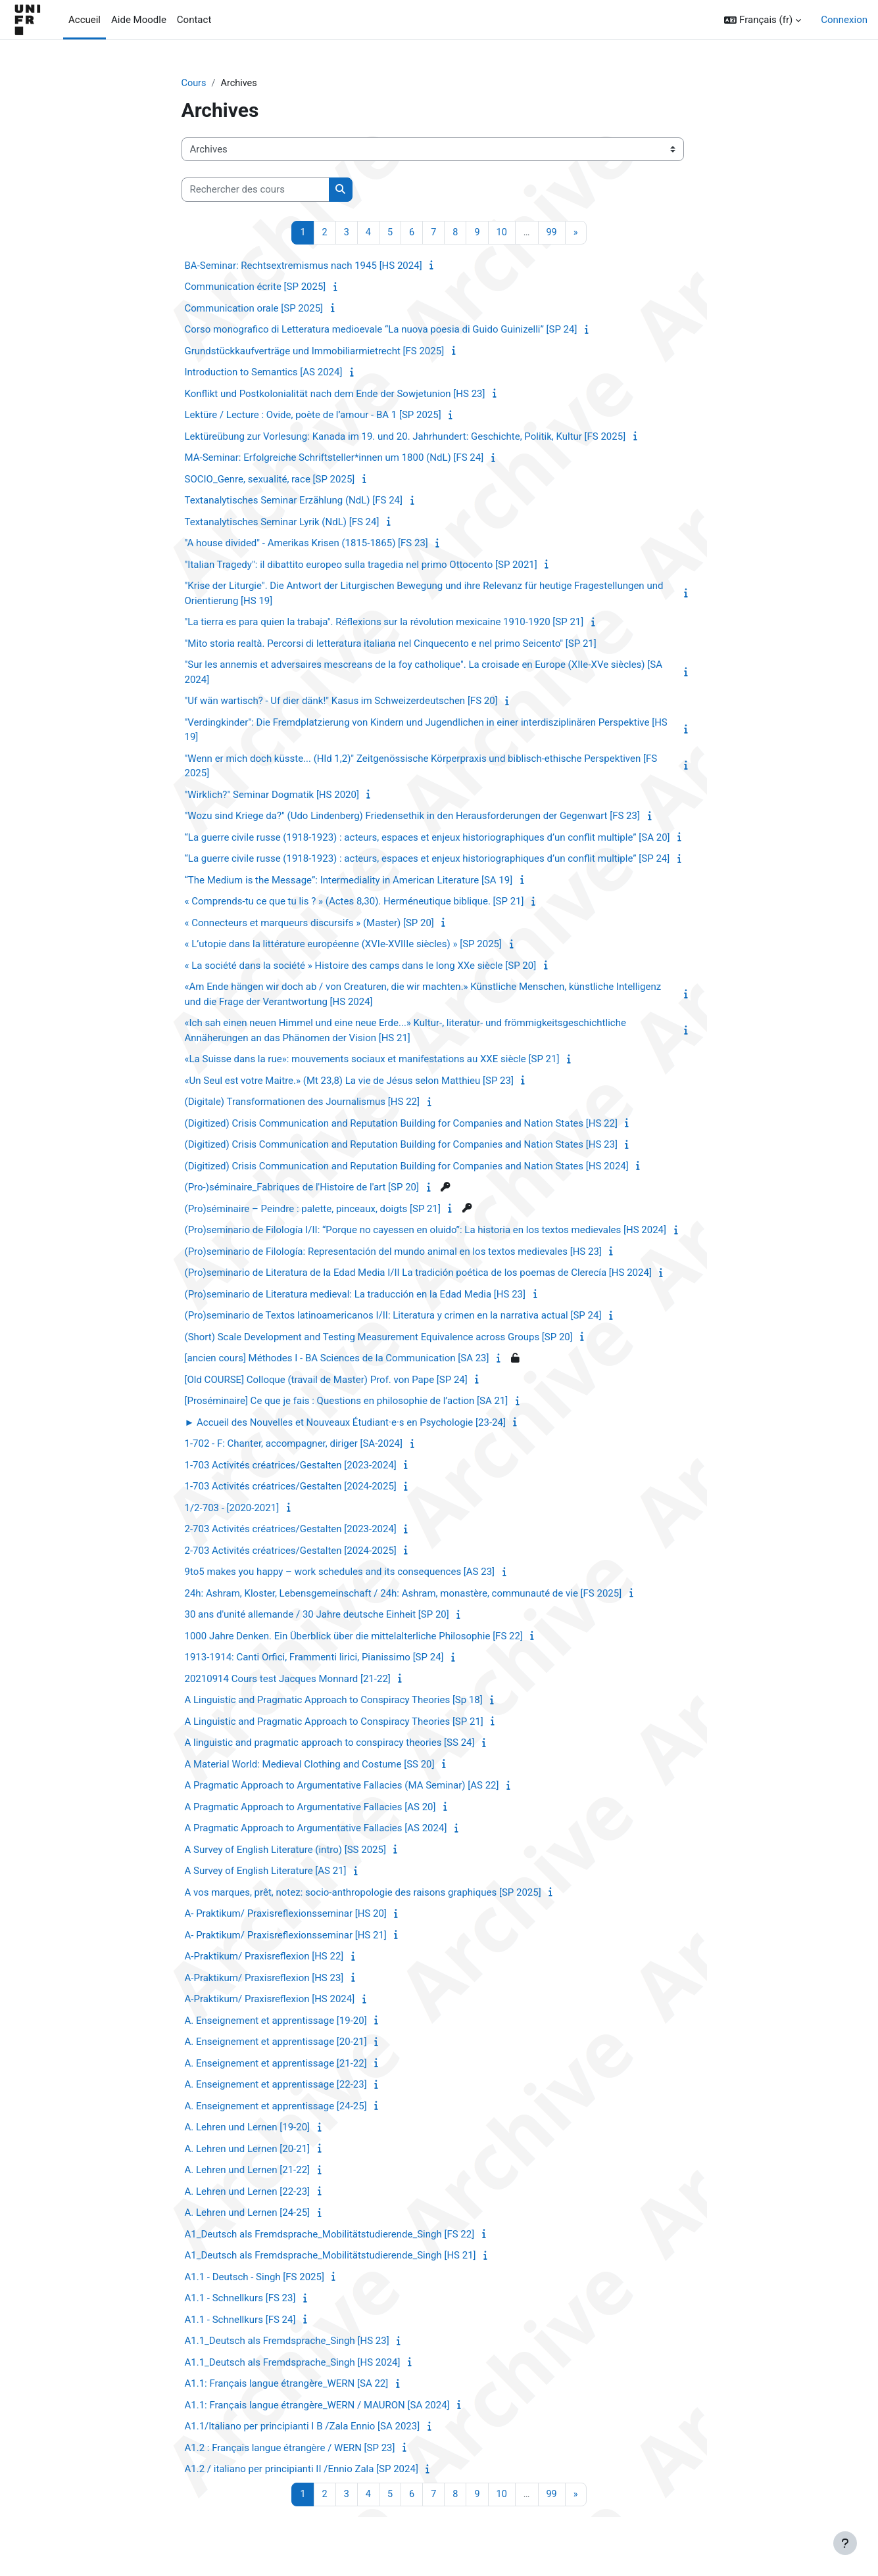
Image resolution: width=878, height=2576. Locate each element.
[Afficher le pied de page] (845, 2543)
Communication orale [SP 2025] (254, 309)
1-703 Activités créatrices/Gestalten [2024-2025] (291, 1487)
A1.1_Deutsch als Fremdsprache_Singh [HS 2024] (293, 2363)
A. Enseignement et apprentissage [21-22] (276, 2064)
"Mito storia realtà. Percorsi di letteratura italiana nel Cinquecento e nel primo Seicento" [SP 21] (391, 644)
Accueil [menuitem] (84, 20)
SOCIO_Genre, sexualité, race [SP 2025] (270, 480)
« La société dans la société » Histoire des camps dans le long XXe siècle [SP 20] (361, 966)
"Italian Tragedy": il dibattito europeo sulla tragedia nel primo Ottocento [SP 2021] (361, 565)
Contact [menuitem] (194, 20)
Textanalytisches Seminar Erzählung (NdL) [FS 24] (293, 501)
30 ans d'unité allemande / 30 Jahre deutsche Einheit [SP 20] (317, 1616)
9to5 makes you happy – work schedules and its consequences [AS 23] (340, 1573)
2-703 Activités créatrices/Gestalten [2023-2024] (291, 1530)
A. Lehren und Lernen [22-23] (247, 2192)
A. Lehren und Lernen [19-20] (247, 2128)
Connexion (844, 20)
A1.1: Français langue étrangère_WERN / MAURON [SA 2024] (317, 2406)
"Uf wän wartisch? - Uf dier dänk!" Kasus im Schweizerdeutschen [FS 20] (341, 702)
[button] (763, 20)
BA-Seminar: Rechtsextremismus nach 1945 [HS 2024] (303, 266)
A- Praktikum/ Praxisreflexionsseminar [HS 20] (286, 1915)
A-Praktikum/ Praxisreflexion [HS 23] (264, 1978)
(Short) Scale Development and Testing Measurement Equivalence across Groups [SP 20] (379, 1338)
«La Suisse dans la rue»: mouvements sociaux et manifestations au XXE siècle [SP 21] (372, 1060)
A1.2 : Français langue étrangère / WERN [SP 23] (290, 2448)
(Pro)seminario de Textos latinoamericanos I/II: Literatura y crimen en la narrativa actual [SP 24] (393, 1317)
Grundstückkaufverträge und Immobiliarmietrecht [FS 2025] (315, 352)
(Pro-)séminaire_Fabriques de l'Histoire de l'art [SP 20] (302, 1188)
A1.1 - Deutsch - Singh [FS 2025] (254, 2277)
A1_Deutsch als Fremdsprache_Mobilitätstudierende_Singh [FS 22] (330, 2235)
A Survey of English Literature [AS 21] (266, 1872)
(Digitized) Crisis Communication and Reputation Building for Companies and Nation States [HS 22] (401, 1124)
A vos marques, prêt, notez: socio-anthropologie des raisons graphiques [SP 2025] (363, 1893)
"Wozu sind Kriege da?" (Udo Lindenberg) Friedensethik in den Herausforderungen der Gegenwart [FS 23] (412, 817)
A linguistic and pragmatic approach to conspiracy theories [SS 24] (330, 1744)
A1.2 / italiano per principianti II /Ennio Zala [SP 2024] (301, 2470)
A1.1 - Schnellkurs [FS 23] (240, 2299)
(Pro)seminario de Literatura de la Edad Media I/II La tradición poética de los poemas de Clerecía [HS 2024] (418, 1274)
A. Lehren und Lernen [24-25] (247, 2214)
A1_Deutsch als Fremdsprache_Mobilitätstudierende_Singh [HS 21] (330, 2256)
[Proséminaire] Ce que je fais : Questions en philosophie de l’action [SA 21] (346, 1402)
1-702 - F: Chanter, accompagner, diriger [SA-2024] (293, 1445)
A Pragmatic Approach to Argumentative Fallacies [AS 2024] (316, 1829)
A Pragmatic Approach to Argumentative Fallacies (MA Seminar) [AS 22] (342, 1786)
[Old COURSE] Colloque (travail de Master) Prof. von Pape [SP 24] (326, 1380)
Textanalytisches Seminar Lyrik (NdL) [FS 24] (282, 522)
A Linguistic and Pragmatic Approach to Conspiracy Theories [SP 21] (334, 1722)
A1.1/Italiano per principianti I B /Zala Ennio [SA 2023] (302, 2427)
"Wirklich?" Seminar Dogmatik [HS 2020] (272, 795)
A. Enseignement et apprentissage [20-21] (276, 2043)
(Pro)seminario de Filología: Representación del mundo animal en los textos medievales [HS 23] (393, 1252)
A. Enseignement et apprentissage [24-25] (276, 2107)
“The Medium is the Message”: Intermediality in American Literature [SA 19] (349, 881)
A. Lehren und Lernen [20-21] (247, 2149)
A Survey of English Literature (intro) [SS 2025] (285, 1850)
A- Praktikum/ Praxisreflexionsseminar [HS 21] (286, 1936)
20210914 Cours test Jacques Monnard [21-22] (288, 1679)
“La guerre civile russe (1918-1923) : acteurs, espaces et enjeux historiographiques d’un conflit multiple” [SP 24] (427, 860)
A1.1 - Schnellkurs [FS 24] (240, 2320)
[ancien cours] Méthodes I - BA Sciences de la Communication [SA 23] (337, 1359)
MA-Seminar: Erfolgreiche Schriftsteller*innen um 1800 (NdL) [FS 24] (334, 459)
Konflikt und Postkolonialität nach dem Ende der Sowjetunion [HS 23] (335, 394)
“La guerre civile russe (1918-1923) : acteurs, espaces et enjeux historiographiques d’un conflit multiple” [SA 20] (427, 838)
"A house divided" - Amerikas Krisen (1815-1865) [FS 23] (306, 544)
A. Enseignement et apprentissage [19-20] (276, 2021)
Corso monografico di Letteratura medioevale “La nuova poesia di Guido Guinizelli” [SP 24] (381, 331)
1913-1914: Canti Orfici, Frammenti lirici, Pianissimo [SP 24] (314, 1658)
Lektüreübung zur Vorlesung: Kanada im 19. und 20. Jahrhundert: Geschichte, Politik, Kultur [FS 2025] (405, 437)
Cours (194, 83)
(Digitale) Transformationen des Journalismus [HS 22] (302, 1103)
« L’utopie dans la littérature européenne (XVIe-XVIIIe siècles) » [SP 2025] (343, 945)
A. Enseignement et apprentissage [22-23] (276, 2086)
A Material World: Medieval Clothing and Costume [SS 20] (310, 1765)
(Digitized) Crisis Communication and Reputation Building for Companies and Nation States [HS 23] (401, 1146)
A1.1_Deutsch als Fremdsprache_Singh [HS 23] (287, 2342)
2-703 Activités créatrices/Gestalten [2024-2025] (291, 1551)
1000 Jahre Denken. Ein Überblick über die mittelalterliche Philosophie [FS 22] (354, 1637)
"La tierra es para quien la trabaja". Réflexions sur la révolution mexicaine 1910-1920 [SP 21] (384, 623)
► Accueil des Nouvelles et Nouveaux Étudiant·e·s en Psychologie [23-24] (345, 1423)
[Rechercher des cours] (255, 190)
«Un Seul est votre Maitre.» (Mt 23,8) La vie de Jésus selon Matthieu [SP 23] (349, 1081)
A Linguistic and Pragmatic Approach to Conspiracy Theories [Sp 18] (334, 1701)
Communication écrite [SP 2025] (255, 288)
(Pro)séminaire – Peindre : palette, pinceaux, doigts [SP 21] (313, 1209)
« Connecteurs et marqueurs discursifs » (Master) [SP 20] (309, 923)
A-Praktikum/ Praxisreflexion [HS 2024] (270, 2000)
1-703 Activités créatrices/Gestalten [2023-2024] (291, 1466)
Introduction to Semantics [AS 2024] (264, 373)
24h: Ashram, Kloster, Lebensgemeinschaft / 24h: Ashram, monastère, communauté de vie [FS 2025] (403, 1594)
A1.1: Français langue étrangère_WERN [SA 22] (287, 2385)
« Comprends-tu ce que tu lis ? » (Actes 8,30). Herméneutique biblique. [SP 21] (354, 902)
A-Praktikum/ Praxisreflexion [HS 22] (264, 1957)
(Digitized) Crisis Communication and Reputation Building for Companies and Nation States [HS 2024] (407, 1167)
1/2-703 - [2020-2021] (232, 1508)
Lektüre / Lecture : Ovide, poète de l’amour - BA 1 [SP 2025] (313, 416)
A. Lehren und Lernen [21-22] (247, 2171)
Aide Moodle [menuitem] (138, 20)
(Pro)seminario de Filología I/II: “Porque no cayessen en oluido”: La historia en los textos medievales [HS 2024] (426, 1231)
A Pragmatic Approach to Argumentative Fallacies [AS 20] (310, 1808)
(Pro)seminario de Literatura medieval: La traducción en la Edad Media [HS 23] (355, 1295)
